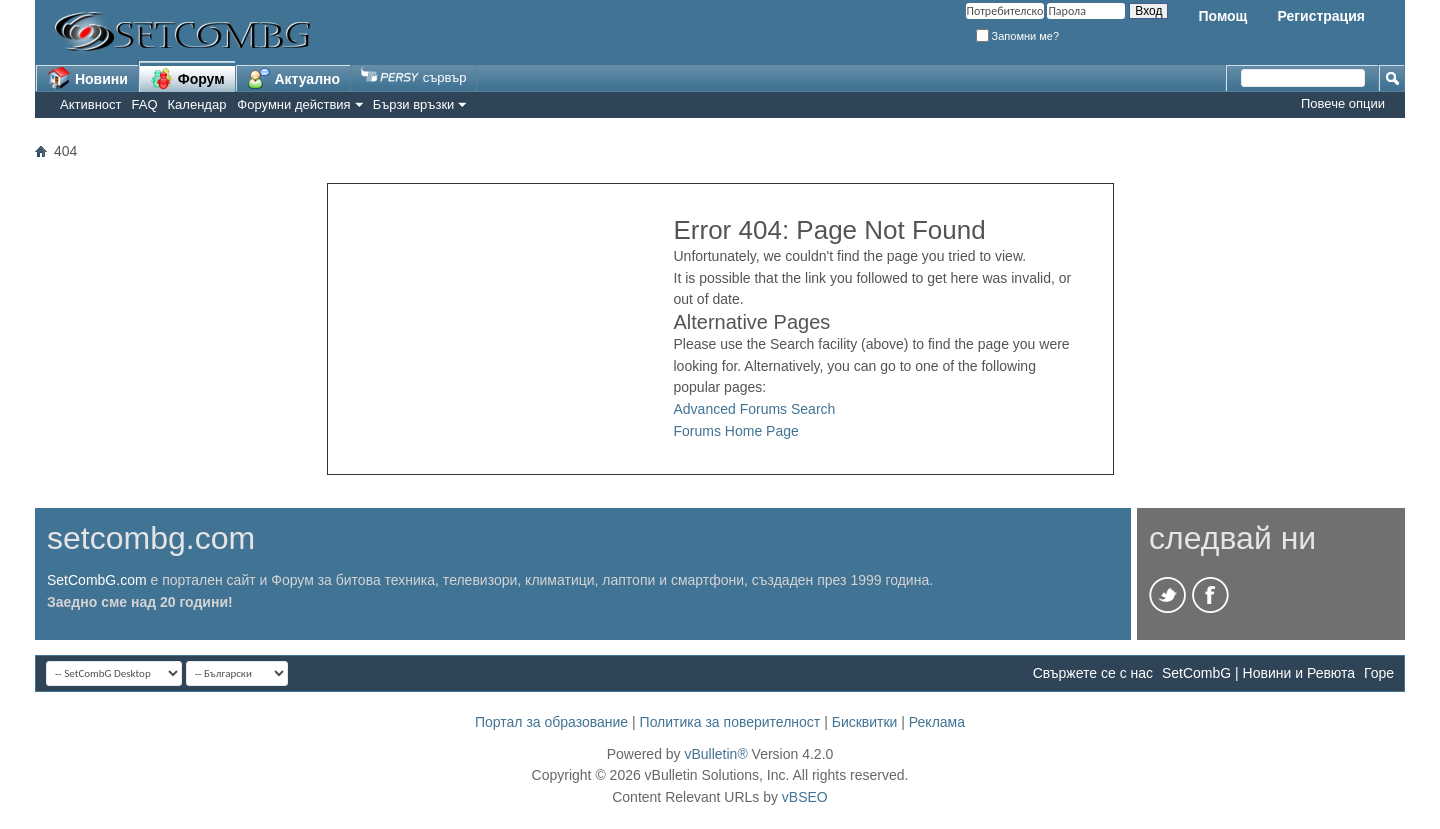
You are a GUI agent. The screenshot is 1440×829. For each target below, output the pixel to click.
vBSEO (805, 797)
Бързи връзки (414, 104)
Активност (91, 104)
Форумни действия (293, 104)
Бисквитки (865, 722)
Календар (197, 104)
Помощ (1222, 16)
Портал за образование (551, 722)
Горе (1379, 673)
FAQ (145, 104)
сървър (413, 77)
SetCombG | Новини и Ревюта (1258, 673)
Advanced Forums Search (755, 409)
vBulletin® (715, 754)
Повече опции (1343, 103)
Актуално (294, 78)
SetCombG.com (97, 580)
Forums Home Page (736, 431)
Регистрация (1321, 16)
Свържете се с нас (1093, 673)
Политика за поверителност (730, 722)
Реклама (937, 722)
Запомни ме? (1018, 36)
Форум (187, 78)
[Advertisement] (501, 329)
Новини (87, 78)
